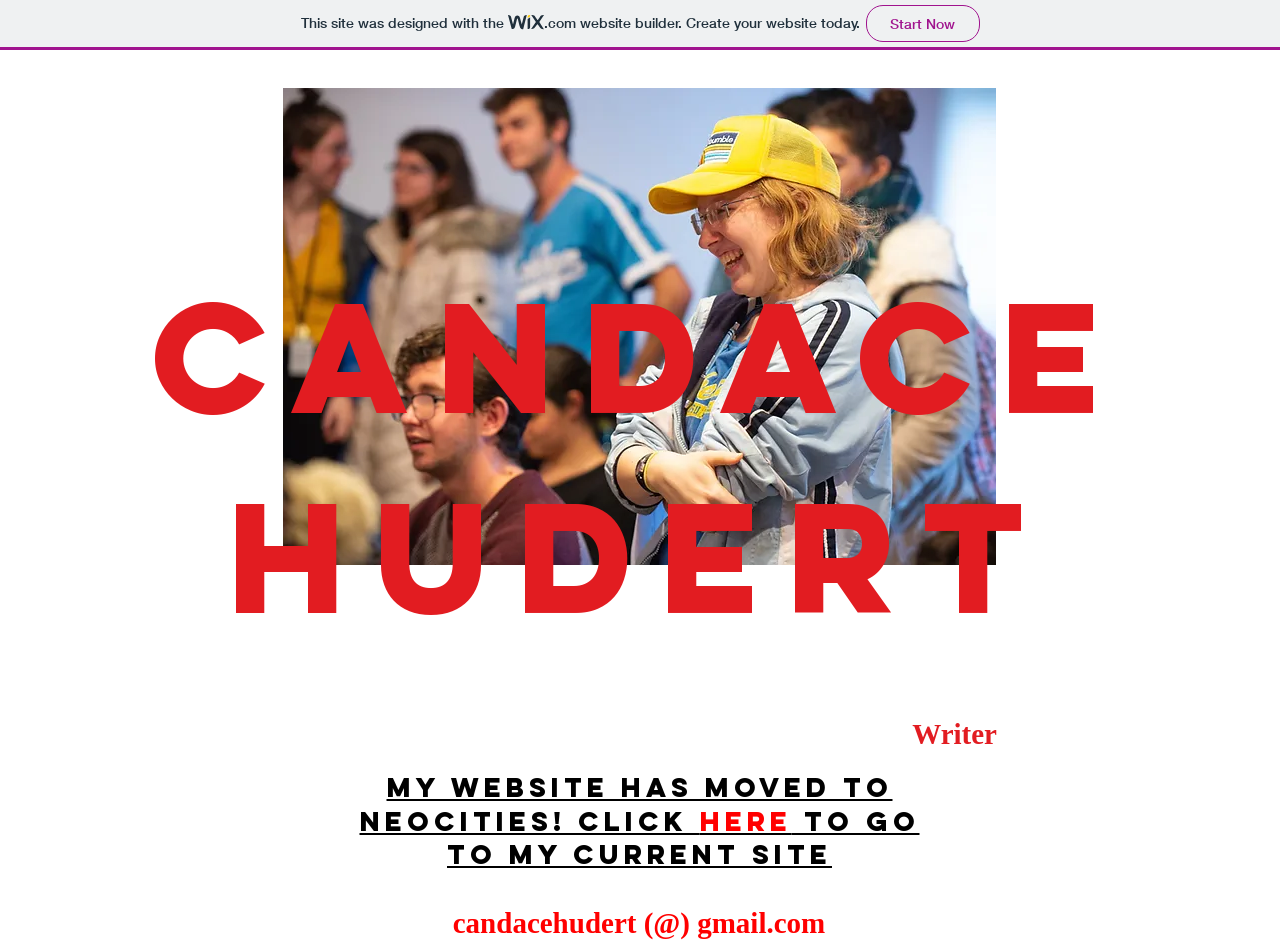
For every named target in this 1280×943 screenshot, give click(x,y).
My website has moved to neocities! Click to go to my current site (640, 820)
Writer (954, 734)
